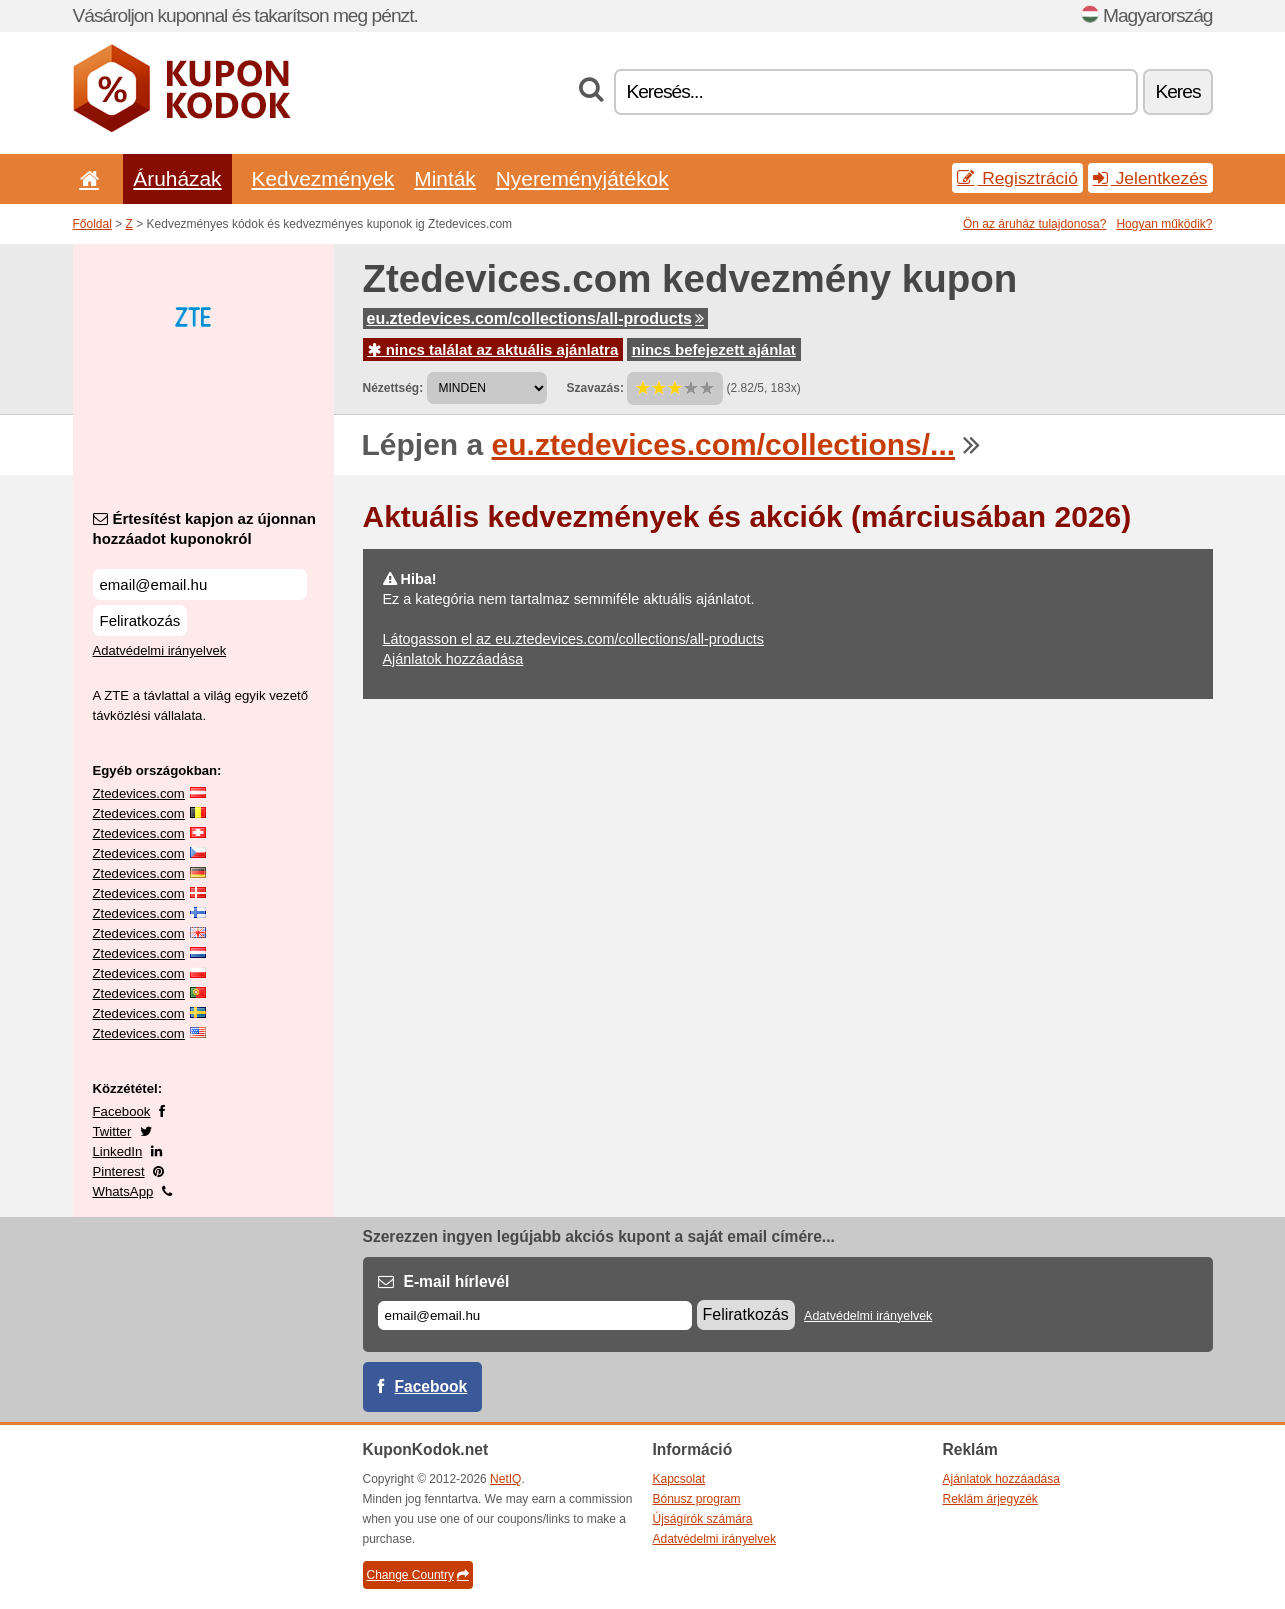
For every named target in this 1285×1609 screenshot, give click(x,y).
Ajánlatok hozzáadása (453, 659)
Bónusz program (697, 1499)
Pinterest (119, 1171)
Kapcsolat (679, 1479)
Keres (1177, 91)
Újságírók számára (703, 1519)
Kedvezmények (323, 178)
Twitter (112, 1131)
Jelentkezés (1150, 178)
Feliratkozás (140, 620)
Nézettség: (393, 388)
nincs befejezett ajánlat (714, 349)
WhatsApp (123, 1191)
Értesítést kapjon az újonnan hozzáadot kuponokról (204, 528)
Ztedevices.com (139, 793)
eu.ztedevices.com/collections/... (724, 444)
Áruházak (177, 178)
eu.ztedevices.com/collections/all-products (535, 318)
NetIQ (505, 1479)
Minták (444, 178)
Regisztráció (1017, 178)
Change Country (418, 1575)
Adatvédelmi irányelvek (160, 650)
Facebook (122, 1111)
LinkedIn (118, 1151)
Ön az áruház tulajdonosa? (1034, 224)
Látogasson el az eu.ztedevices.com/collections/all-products (574, 639)
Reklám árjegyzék (990, 1499)
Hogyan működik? (1164, 224)
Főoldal (92, 224)
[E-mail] (535, 1315)
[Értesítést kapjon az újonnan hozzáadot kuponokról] (200, 584)
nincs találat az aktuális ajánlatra (493, 349)
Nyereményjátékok (582, 178)
